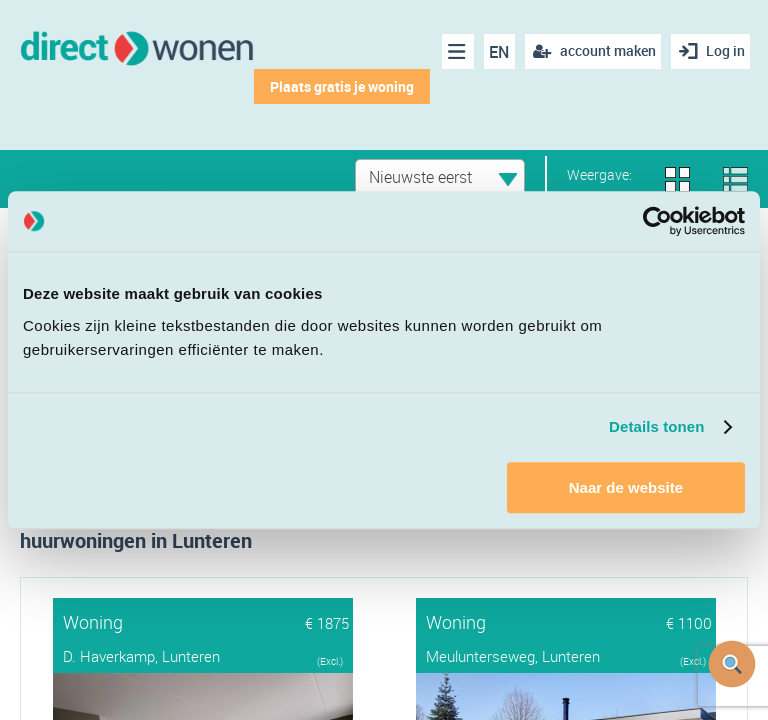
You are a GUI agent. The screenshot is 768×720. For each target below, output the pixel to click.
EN (494, 52)
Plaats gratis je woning (336, 86)
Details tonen (656, 426)
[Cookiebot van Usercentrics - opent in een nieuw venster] (657, 221)
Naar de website (626, 487)
